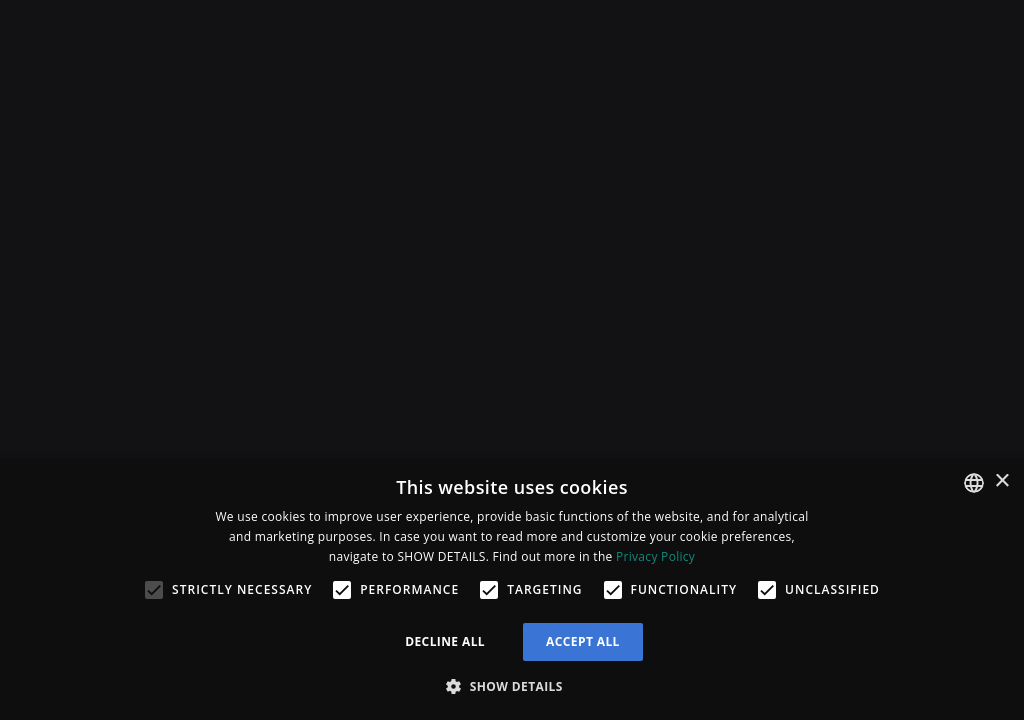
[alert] (512, 589)
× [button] (1001, 481)
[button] (512, 686)
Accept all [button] (583, 641)
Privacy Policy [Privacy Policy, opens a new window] (655, 556)
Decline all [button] (445, 641)
